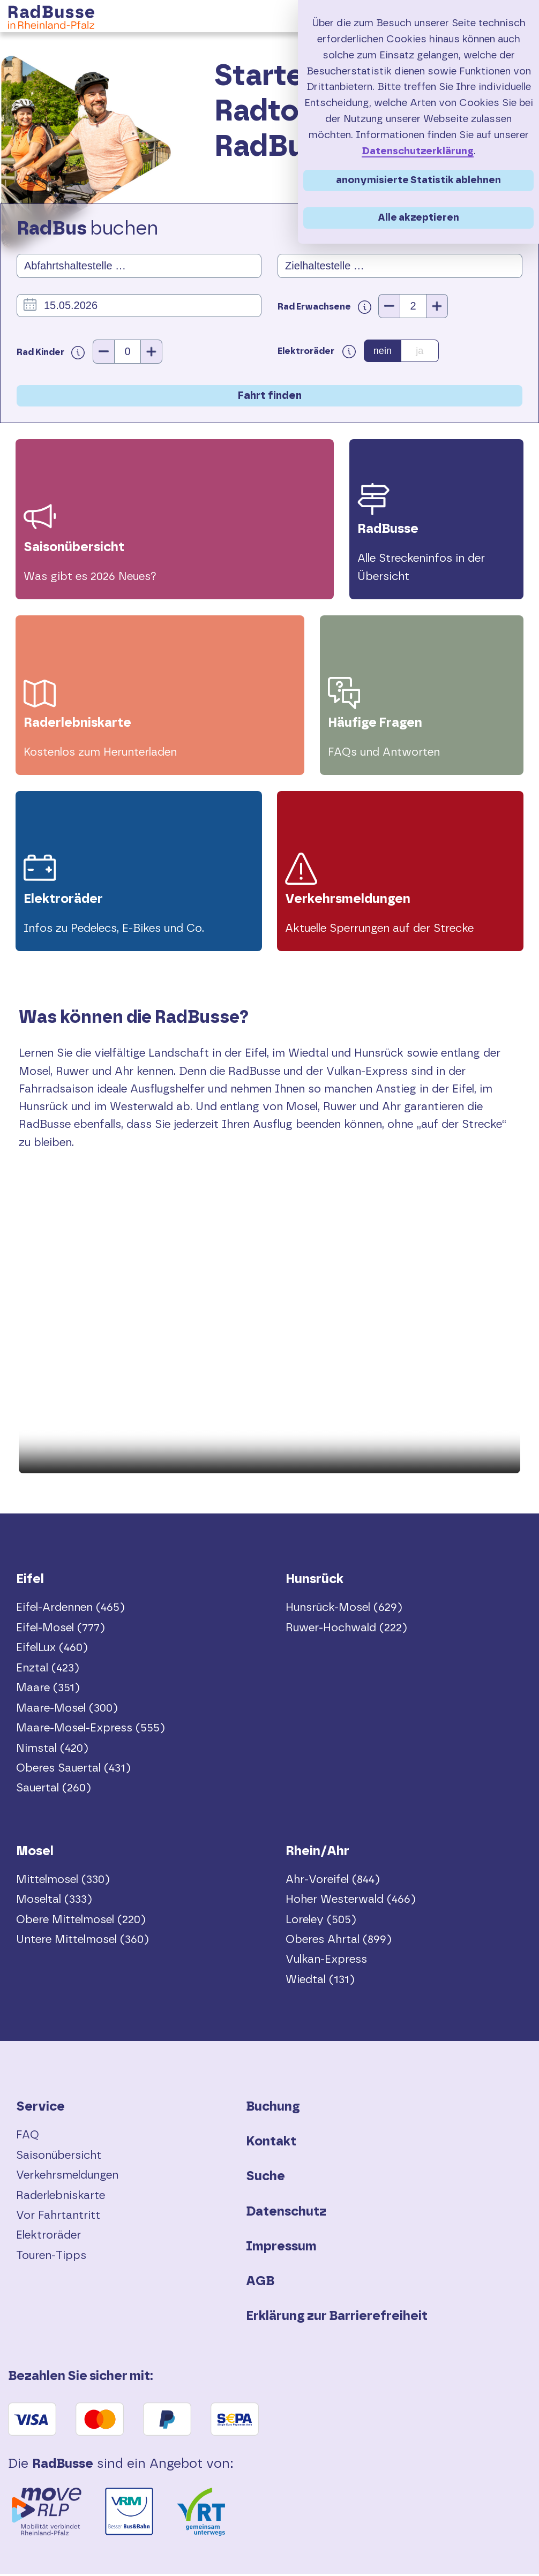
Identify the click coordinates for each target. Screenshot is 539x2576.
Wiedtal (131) (320, 1982)
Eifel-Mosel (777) (60, 1630)
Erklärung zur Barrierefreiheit (337, 2319)
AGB (260, 2284)
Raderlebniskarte (60, 2197)
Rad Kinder (51, 352)
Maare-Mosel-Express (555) (90, 1730)
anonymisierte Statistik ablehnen (418, 180)
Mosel (35, 1853)
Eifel (30, 1582)
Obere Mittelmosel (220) (81, 1921)
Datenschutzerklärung (418, 151)
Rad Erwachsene (328, 306)
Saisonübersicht (58, 2157)
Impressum (281, 2248)
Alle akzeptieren (418, 218)
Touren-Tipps (51, 2257)
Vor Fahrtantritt (58, 2218)
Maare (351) (48, 1690)
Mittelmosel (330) (63, 1881)
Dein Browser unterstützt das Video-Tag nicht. (269, 1351)
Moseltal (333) (54, 1902)
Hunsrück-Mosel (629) (344, 1610)
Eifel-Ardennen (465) (70, 1610)
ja (419, 350)
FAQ (27, 2137)
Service (40, 2109)
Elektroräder (48, 2237)
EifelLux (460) (52, 1650)
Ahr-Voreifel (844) (333, 1881)
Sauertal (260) (53, 1790)
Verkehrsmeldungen (67, 2177)
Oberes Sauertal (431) (73, 1770)
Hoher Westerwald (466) (351, 1902)
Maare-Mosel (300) (67, 1710)
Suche (265, 2179)
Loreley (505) (321, 1921)
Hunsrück (314, 1582)
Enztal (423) (47, 1670)
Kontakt (271, 2144)
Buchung (273, 2109)
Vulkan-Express (326, 1962)
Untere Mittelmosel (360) (82, 1942)
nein (382, 350)
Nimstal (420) (52, 1750)
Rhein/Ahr (317, 1853)
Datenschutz (286, 2214)
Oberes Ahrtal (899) (339, 1942)
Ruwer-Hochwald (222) (346, 1630)
